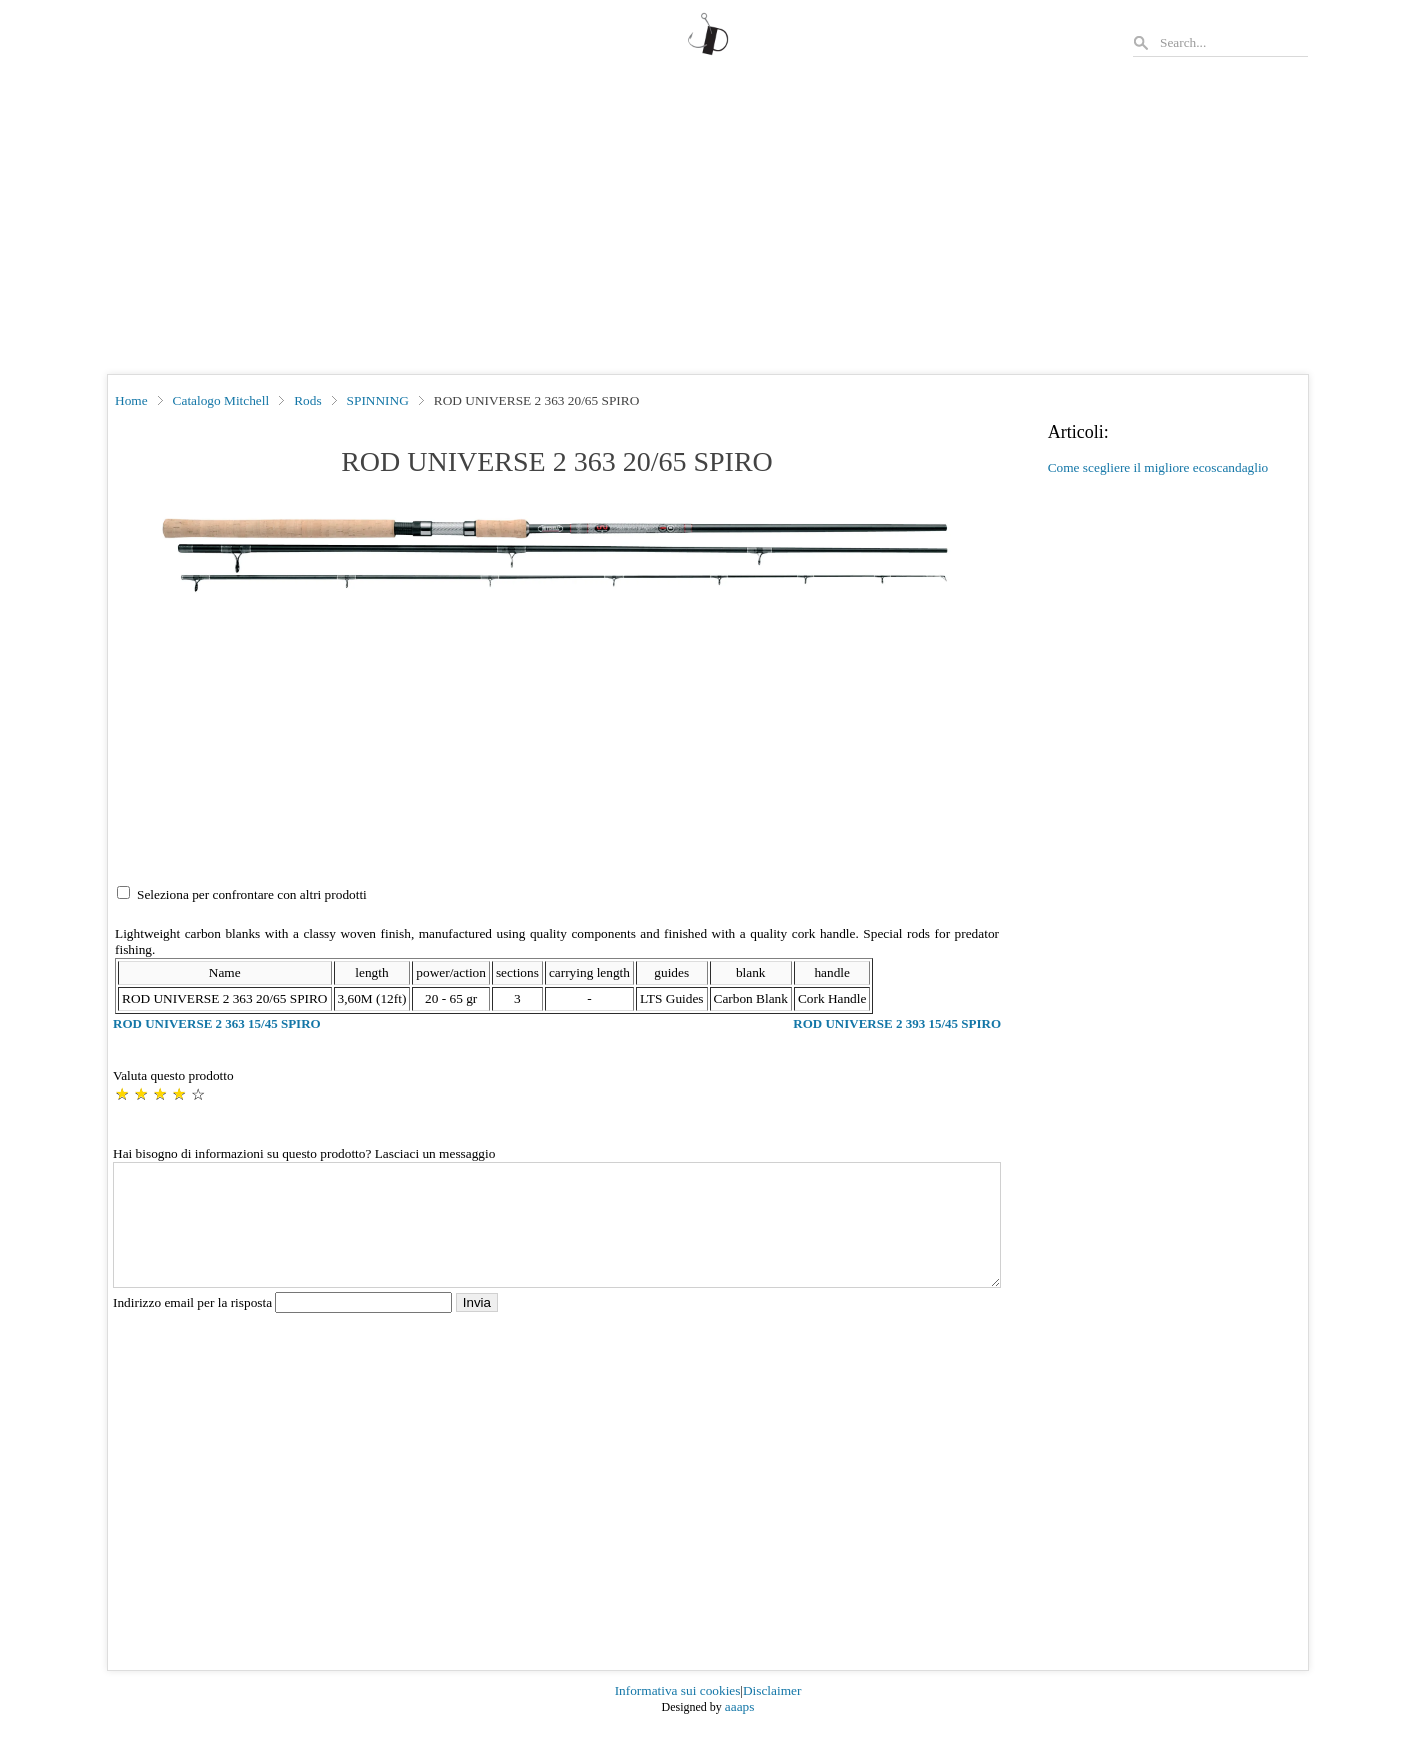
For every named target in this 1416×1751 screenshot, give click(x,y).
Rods (307, 400)
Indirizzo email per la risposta (284, 1326)
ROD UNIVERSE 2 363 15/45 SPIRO (217, 1023)
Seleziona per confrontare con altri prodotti (252, 894)
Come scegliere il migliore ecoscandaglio (1158, 467)
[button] (557, 551)
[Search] (1233, 42)
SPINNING (378, 400)
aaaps (740, 1730)
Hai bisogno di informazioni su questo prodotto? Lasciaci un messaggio (304, 1153)
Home (131, 400)
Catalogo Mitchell (221, 400)
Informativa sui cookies (678, 1714)
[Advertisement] (708, 224)
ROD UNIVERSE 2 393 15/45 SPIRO (897, 1023)
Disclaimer (772, 1714)
